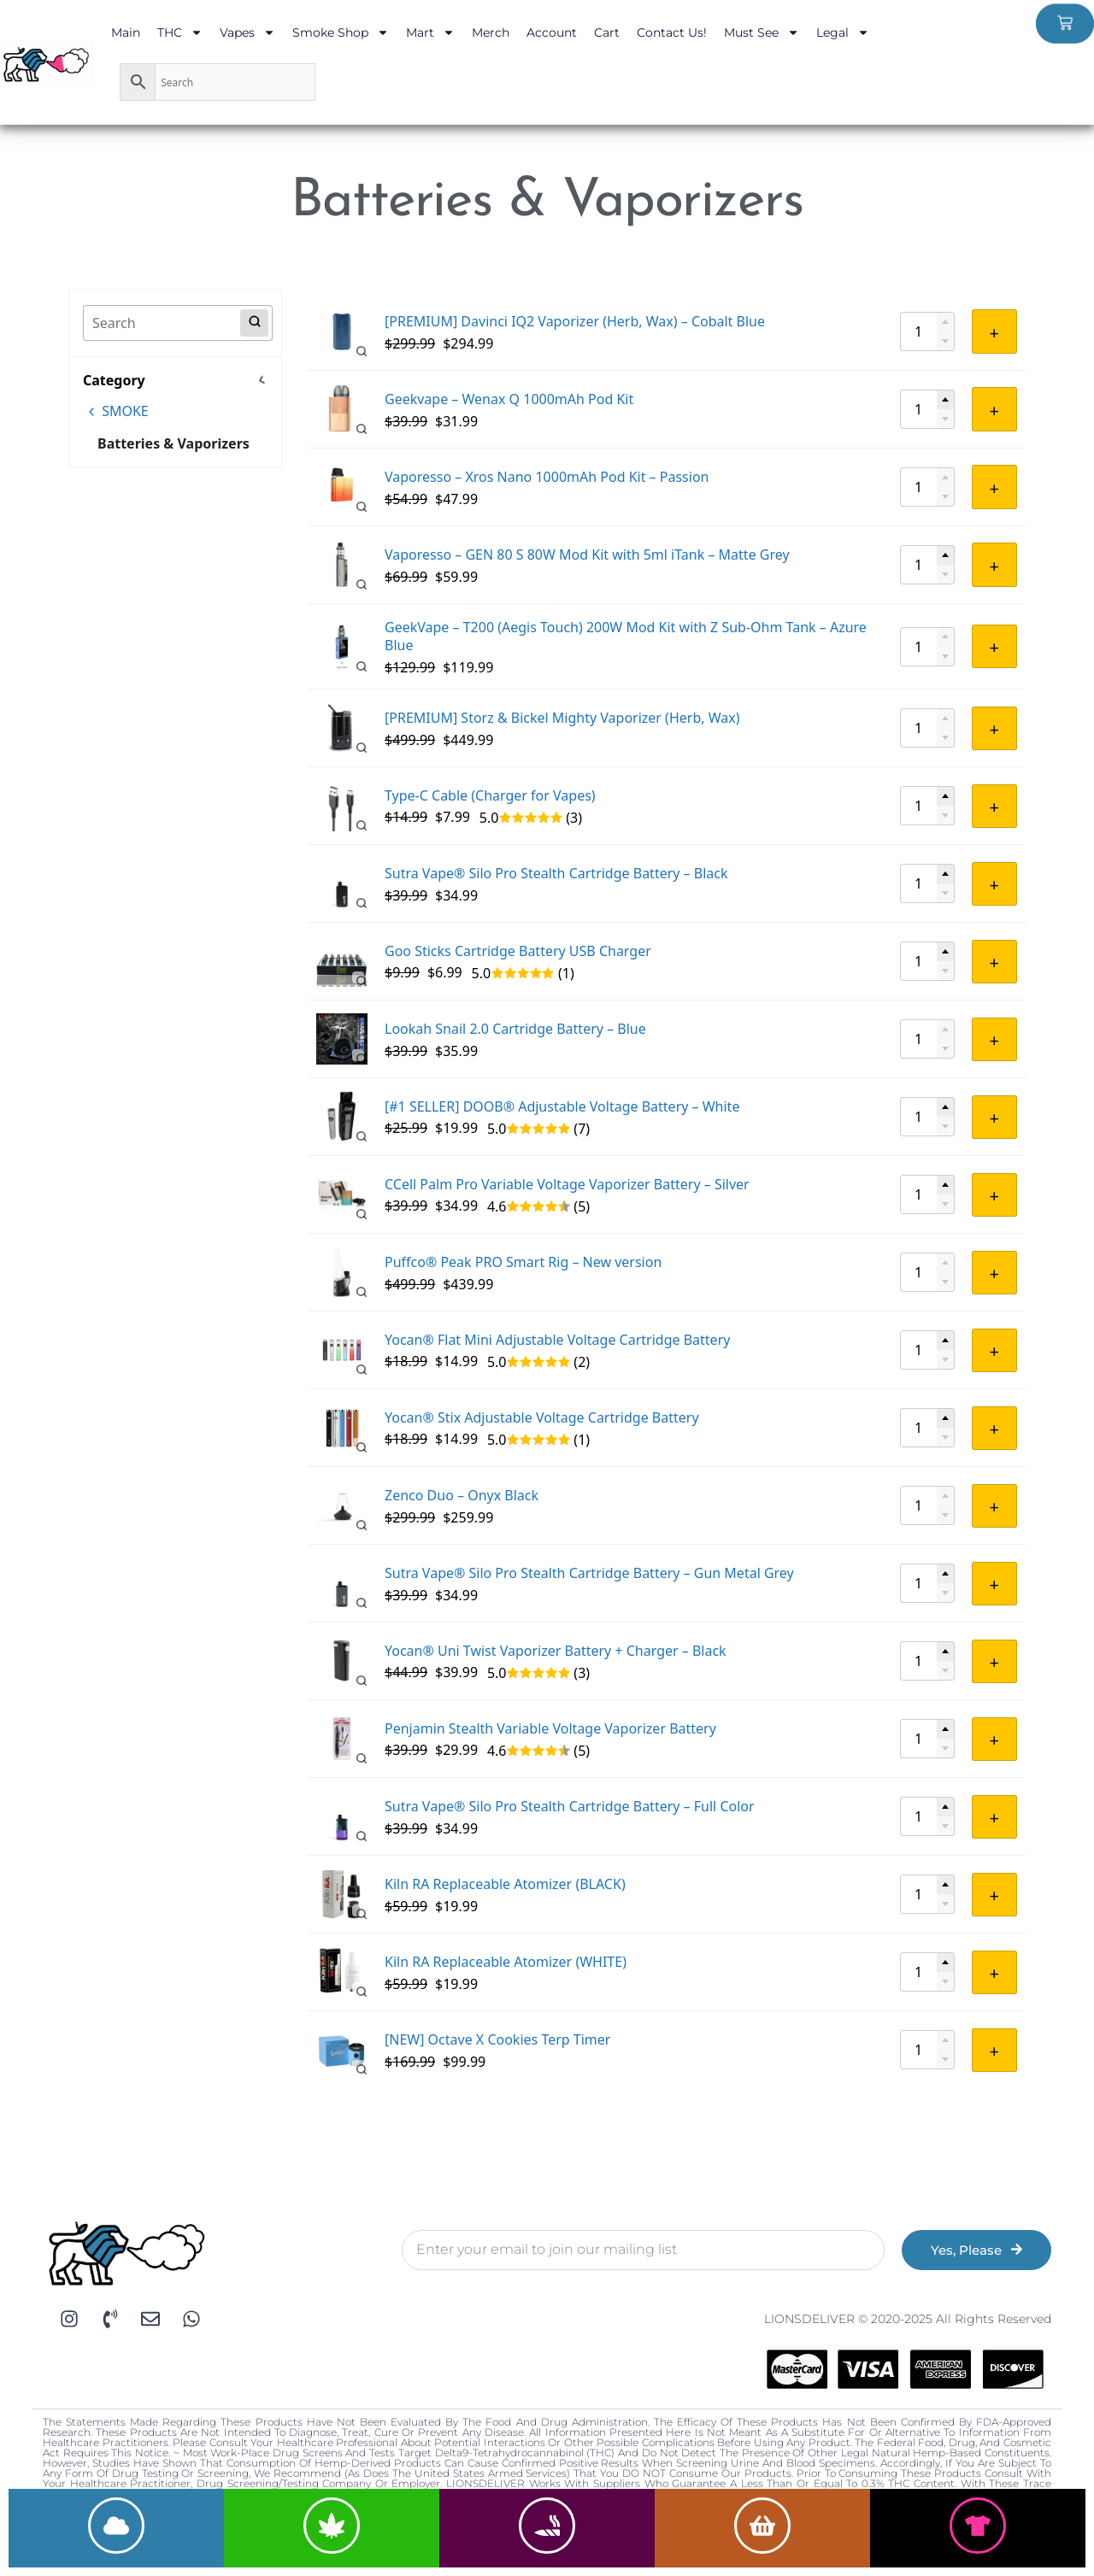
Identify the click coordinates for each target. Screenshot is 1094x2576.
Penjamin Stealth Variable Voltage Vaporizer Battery (550, 1728)
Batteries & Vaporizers (173, 443)
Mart (430, 32)
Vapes (247, 32)
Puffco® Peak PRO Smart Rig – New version (523, 1262)
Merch (490, 32)
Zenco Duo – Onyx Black (461, 1495)
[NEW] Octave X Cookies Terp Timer (497, 2039)
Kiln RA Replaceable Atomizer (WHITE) (505, 1961)
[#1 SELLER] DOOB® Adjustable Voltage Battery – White (562, 1106)
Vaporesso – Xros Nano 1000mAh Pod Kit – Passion (547, 476)
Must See (761, 32)
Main (125, 32)
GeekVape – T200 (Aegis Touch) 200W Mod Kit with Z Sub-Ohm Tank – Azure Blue (626, 636)
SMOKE (117, 411)
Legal (842, 32)
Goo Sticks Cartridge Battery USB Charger (518, 951)
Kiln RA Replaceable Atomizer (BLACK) (505, 1884)
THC (180, 32)
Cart (607, 32)
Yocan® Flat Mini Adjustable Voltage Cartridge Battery (557, 1339)
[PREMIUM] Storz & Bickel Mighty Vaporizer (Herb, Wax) (562, 717)
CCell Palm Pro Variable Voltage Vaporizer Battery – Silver (567, 1184)
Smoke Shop (340, 32)
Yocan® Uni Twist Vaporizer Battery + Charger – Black (555, 1650)
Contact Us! (672, 32)
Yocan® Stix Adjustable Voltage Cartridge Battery (542, 1417)
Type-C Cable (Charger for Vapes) (490, 795)
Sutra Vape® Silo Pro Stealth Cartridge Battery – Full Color (570, 1806)
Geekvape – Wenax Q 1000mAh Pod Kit (509, 399)
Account (551, 32)
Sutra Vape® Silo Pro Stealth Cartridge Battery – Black (556, 873)
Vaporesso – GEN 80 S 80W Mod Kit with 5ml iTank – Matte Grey (587, 554)
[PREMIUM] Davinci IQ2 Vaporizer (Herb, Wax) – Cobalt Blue (575, 321)
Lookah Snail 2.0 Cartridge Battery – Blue (515, 1028)
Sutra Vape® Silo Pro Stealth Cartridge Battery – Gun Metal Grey (589, 1573)
